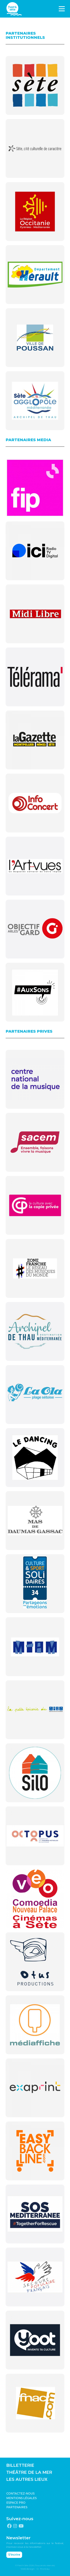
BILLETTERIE (20, 2465)
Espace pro (15, 2502)
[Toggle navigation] (62, 8)
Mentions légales (21, 2498)
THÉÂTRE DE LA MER (29, 2472)
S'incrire (14, 2554)
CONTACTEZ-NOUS (20, 2493)
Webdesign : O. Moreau (35, 2568)
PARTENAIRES (16, 2507)
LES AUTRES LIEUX (26, 2479)
